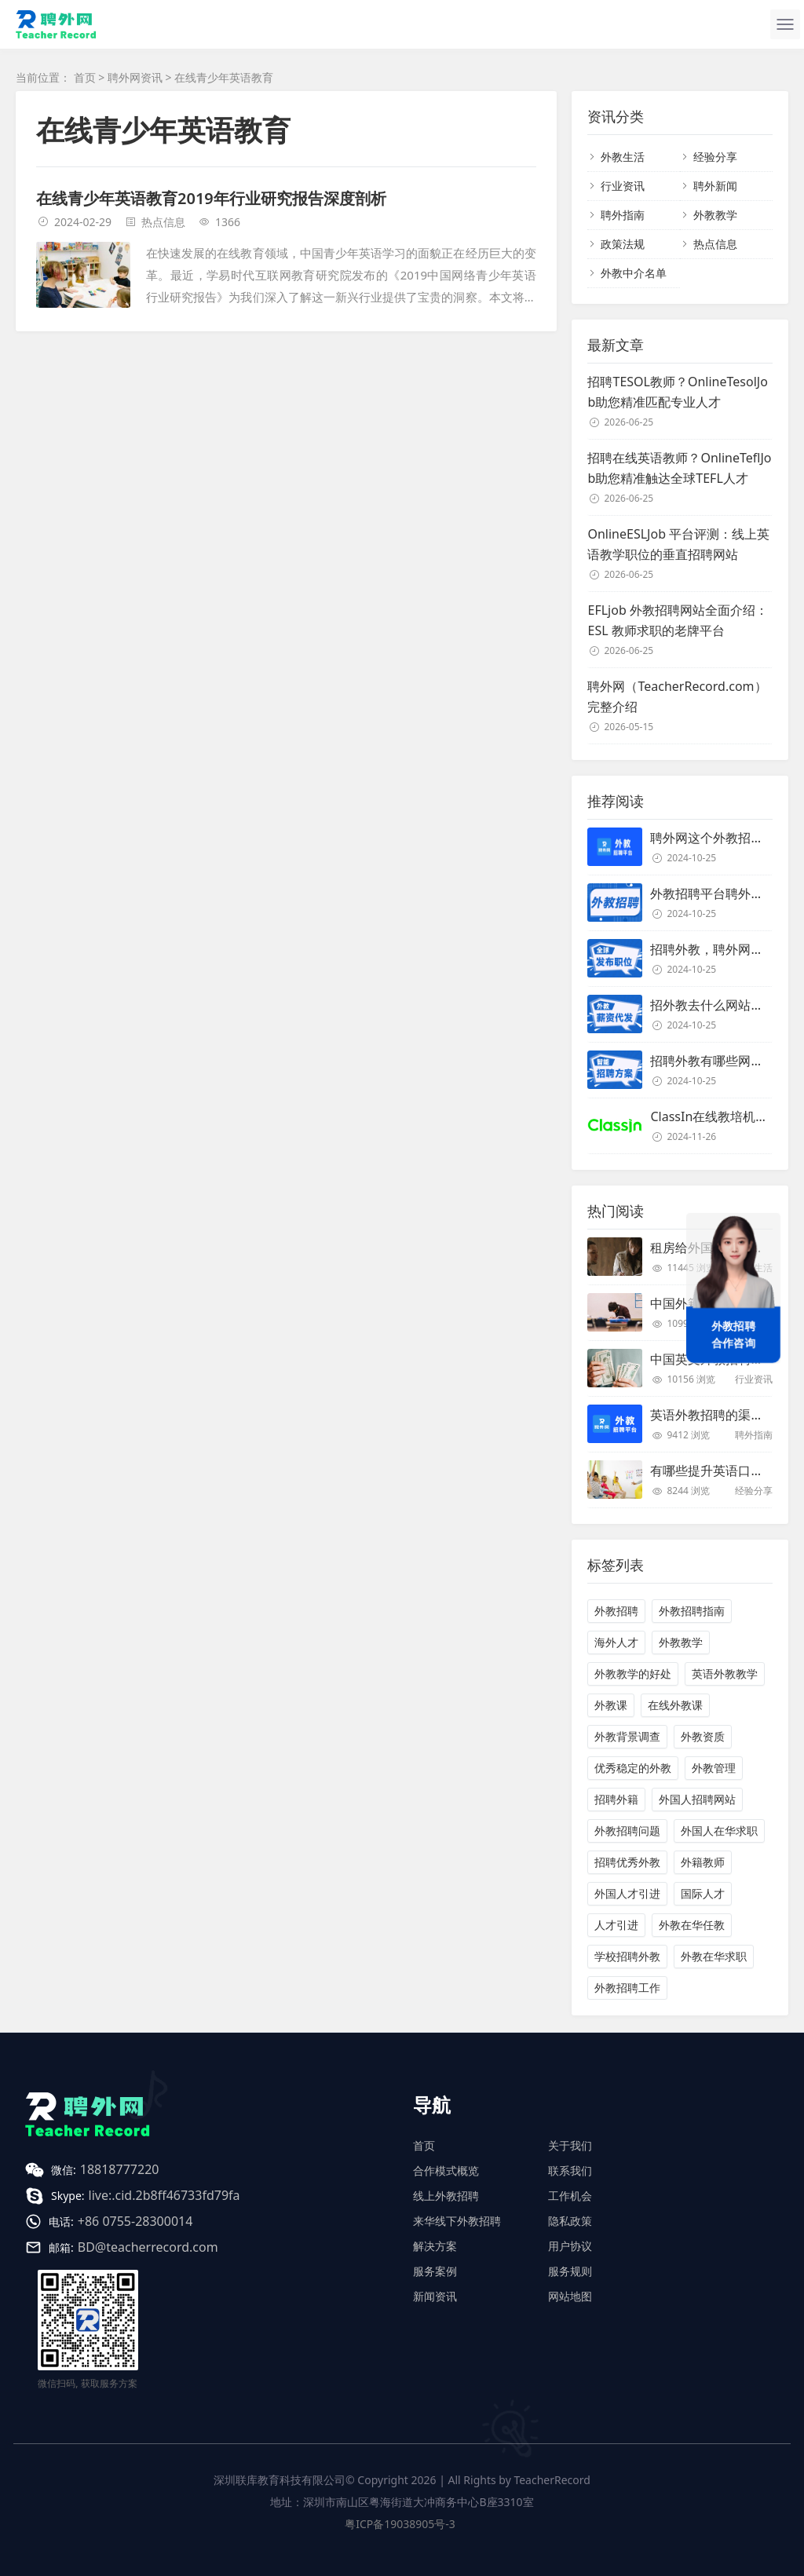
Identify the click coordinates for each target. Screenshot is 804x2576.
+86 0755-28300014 (135, 2221)
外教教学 (715, 214)
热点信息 (163, 221)
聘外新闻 (715, 185)
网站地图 (570, 2296)
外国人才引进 (627, 1893)
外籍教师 (703, 1861)
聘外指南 (623, 214)
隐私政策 (570, 2220)
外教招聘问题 (627, 1830)
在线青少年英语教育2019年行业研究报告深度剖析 (211, 198)
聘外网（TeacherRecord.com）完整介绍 (676, 696)
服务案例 (435, 2271)
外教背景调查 (627, 1736)
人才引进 (616, 1924)
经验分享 (715, 156)
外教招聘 (616, 1610)
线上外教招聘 (446, 2195)
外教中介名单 (634, 272)
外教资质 (703, 1736)
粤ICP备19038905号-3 (400, 2523)
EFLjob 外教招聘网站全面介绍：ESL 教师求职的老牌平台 (677, 620)
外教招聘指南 (692, 1610)
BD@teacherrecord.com (148, 2247)
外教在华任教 (692, 1924)
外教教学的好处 (632, 1673)
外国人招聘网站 (697, 1799)
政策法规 (623, 243)
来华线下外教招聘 (457, 2220)
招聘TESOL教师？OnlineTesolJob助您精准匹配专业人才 (677, 392)
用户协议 (570, 2245)
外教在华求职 (714, 1956)
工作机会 (570, 2195)
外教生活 (623, 156)
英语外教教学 (725, 1673)
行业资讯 (623, 185)
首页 (85, 77)
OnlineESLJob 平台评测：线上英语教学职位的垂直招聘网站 (678, 544)
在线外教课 (675, 1704)
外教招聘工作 (627, 1987)
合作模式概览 (446, 2170)
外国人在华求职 (719, 1830)
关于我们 (570, 2145)
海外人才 (616, 1642)
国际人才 (703, 1893)
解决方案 (435, 2245)
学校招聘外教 (627, 1956)
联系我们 (570, 2170)
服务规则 (570, 2271)
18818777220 (119, 2169)
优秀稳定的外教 (632, 1767)
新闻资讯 (435, 2296)
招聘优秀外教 (627, 1861)
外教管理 (714, 1767)
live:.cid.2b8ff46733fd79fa (164, 2195)
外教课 (610, 1704)
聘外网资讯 (135, 77)
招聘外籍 (616, 1799)
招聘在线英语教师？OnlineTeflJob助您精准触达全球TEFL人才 (679, 468)
